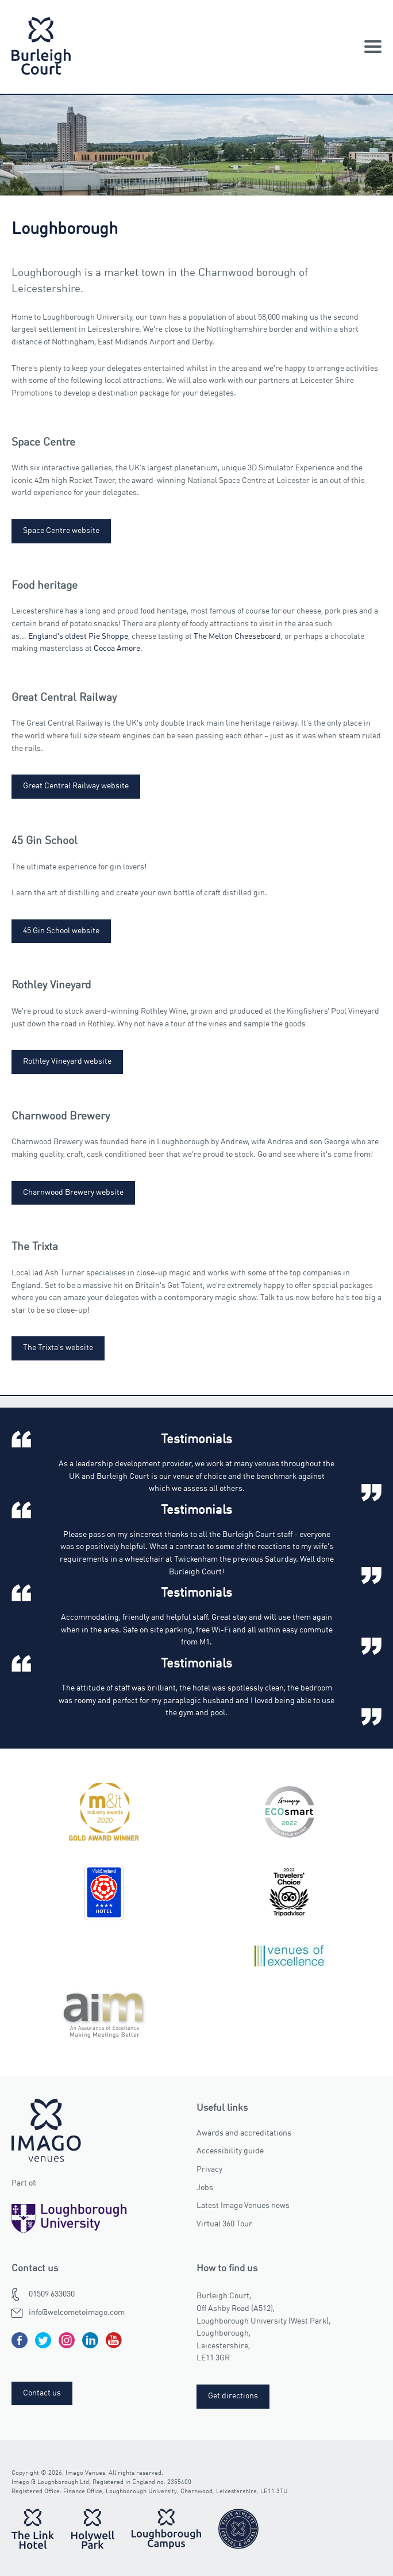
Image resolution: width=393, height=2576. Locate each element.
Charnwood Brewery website (73, 1193)
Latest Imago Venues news (243, 2206)
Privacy (209, 2169)
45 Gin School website (61, 931)
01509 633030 (52, 2294)
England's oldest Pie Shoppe (78, 636)
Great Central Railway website (76, 786)
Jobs (204, 2188)
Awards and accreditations (243, 2133)
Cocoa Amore (117, 649)
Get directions (233, 2396)
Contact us (42, 2393)
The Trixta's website (58, 1348)
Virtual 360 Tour (224, 2224)
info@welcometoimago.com (77, 2313)
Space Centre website (61, 531)
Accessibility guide (230, 2151)
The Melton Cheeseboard (237, 636)
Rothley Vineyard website (67, 1061)
